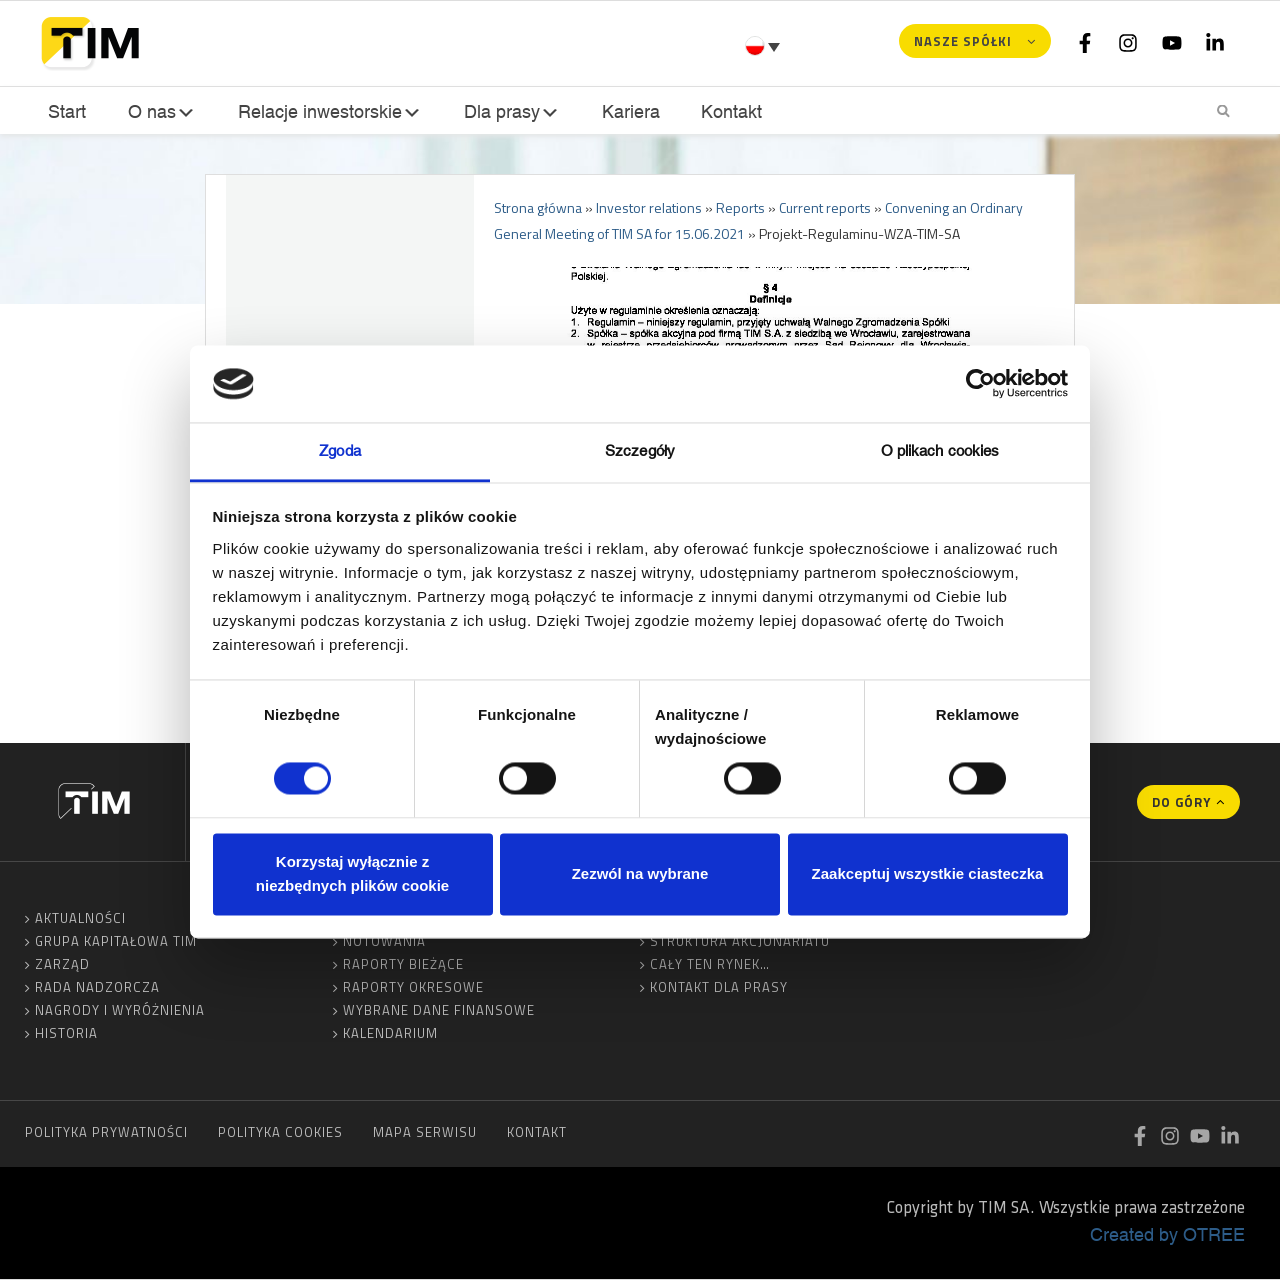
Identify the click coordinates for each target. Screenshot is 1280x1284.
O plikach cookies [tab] (940, 450)
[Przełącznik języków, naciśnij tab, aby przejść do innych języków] (765, 46)
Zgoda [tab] (340, 450)
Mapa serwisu (425, 1136)
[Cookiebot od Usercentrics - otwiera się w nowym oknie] (980, 384)
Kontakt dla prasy (719, 991)
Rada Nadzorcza (97, 991)
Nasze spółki (963, 41)
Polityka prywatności (106, 1136)
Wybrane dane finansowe (439, 1014)
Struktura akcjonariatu (740, 945)
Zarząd (62, 968)
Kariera (627, 111)
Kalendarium (390, 1037)
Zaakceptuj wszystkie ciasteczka (928, 873)
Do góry (1181, 806)
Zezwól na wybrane (640, 873)
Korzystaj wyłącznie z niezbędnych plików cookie (352, 873)
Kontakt (726, 111)
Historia (66, 1037)
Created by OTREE (1167, 1238)
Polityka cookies (280, 1136)
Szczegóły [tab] (640, 450)
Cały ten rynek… (710, 968)
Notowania (384, 945)
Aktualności (80, 922)
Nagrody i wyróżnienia (120, 1014)
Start (65, 111)
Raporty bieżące (403, 968)
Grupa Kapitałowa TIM (116, 945)
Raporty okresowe (413, 991)
